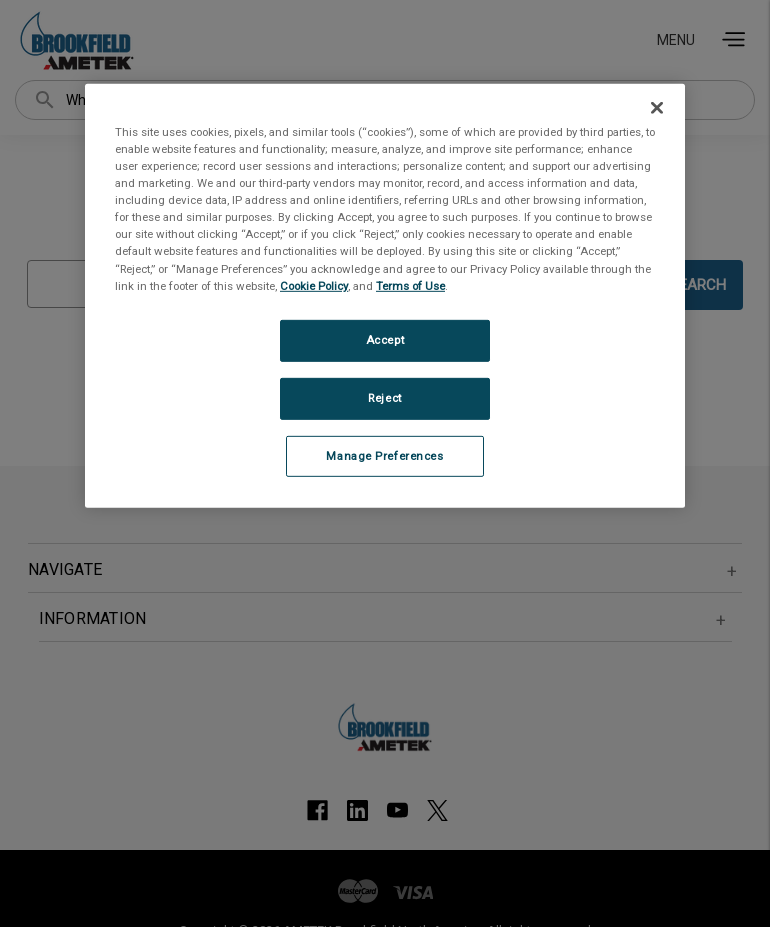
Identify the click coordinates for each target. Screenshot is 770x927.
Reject (384, 397)
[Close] (657, 108)
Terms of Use (410, 285)
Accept (385, 340)
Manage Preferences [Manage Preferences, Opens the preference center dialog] (384, 455)
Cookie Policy (314, 285)
